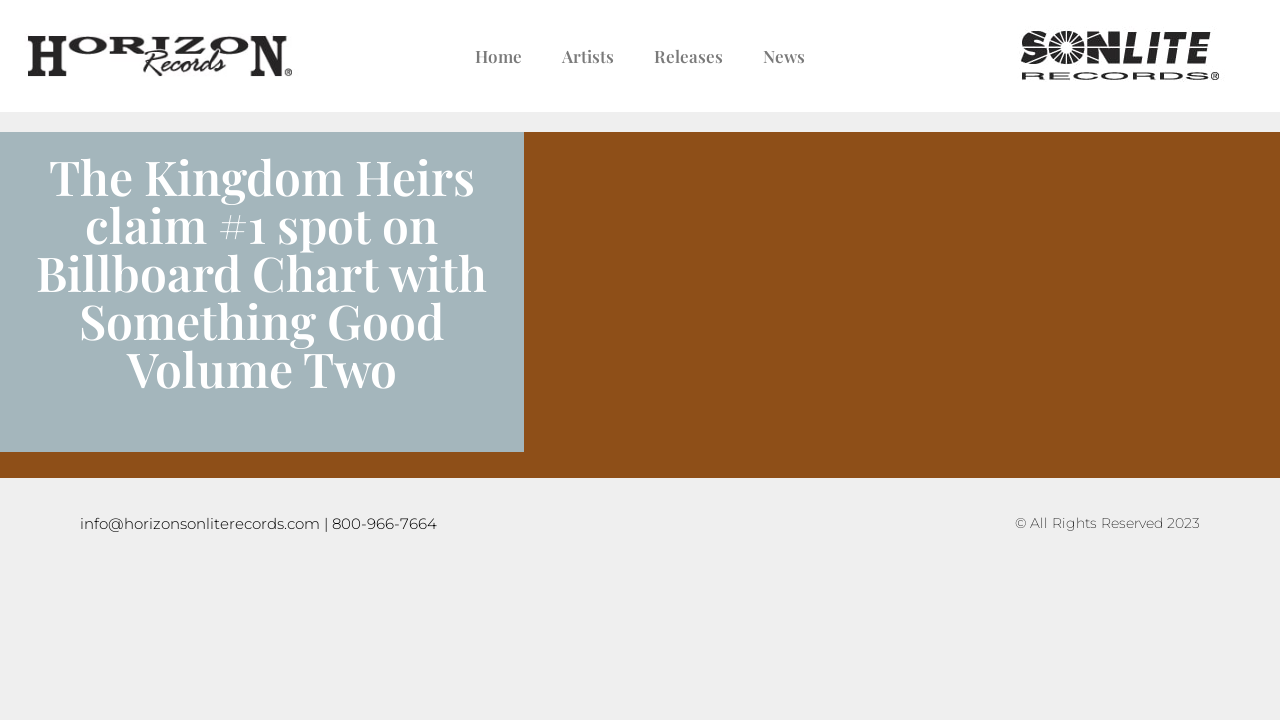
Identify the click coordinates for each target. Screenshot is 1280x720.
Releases (688, 56)
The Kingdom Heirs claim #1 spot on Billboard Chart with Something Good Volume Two (261, 272)
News (784, 56)
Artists (588, 56)
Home (498, 56)
